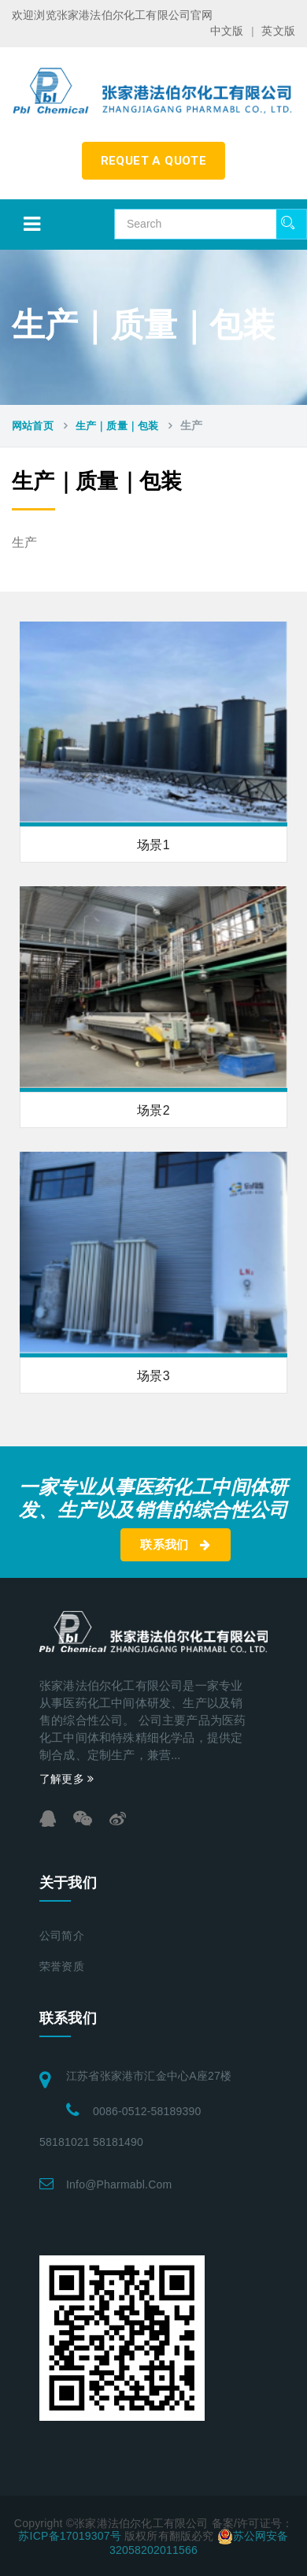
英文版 (278, 31)
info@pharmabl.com (119, 2184)
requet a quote (154, 161)
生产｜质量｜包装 (117, 426)
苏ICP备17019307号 (69, 2536)
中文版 (227, 31)
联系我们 (175, 1545)
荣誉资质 (61, 1967)
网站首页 (33, 426)
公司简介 (61, 1936)
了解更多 (66, 1779)
